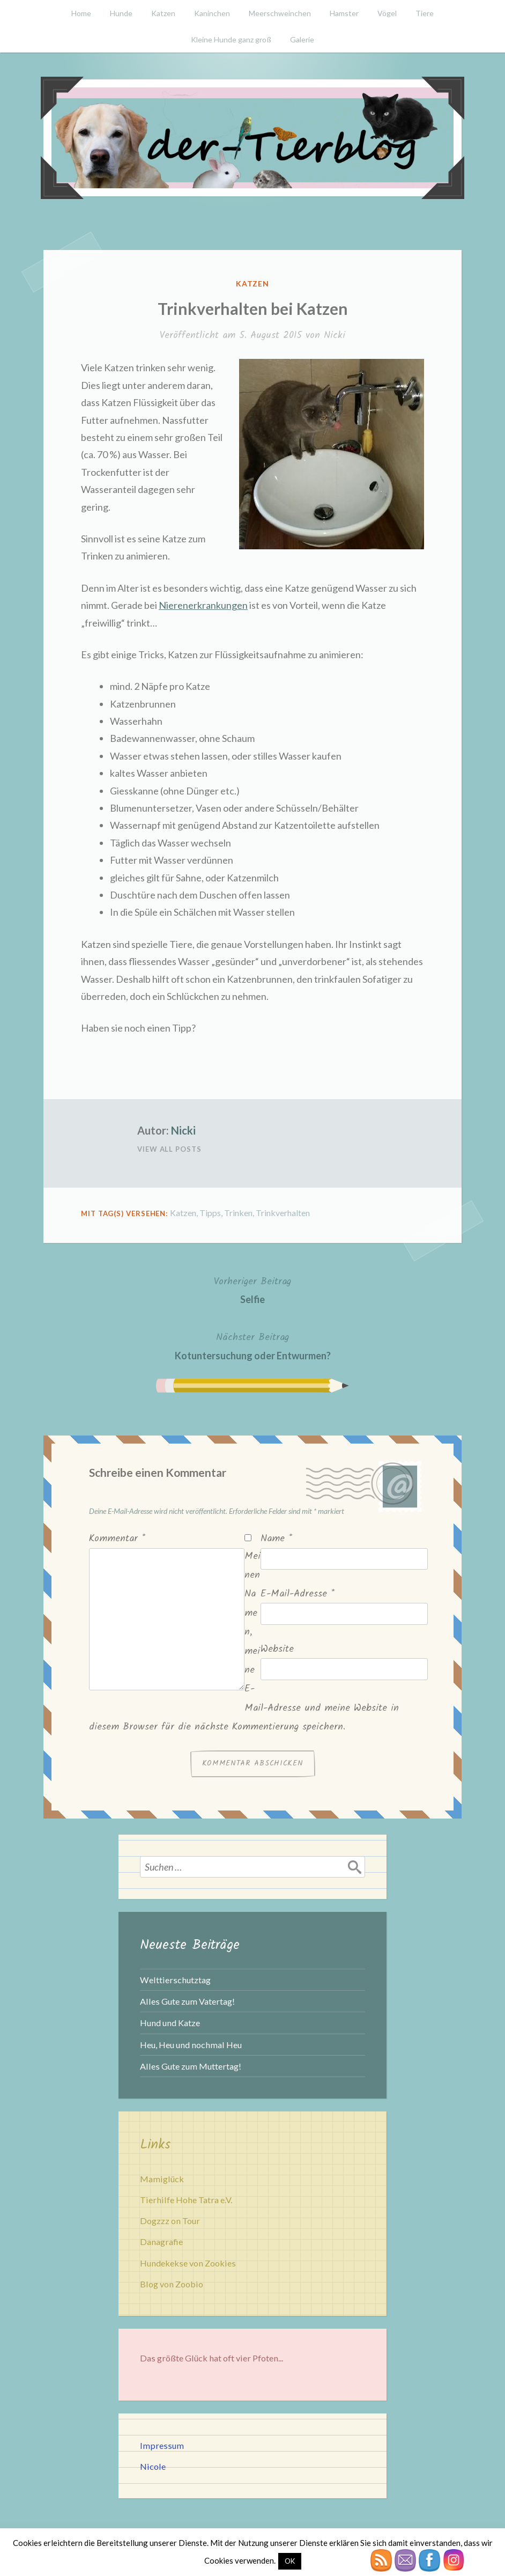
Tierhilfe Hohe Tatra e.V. (186, 2200)
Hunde (121, 13)
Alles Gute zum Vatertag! (187, 2001)
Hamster (344, 13)
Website (277, 1649)
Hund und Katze (170, 2023)
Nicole (153, 2466)
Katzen (163, 13)
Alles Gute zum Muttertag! (190, 2066)
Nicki (334, 335)
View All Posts (169, 1149)
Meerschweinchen (280, 13)
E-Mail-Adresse (298, 1594)
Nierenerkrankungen (203, 605)
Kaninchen (212, 13)
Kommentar (117, 1539)
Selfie (252, 1289)
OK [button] (290, 2561)
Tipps (210, 1213)
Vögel (387, 13)
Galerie (302, 39)
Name (276, 1539)
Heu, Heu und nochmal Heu (191, 2045)
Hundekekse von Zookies (188, 2263)
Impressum (162, 2445)
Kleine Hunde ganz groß (231, 39)
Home (81, 13)
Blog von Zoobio (171, 2284)
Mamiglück (162, 2179)
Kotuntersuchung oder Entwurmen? (253, 1345)
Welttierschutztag (175, 1980)
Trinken (238, 1213)
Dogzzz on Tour (170, 2221)
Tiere (424, 13)
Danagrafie (161, 2241)
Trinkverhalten (283, 1213)
